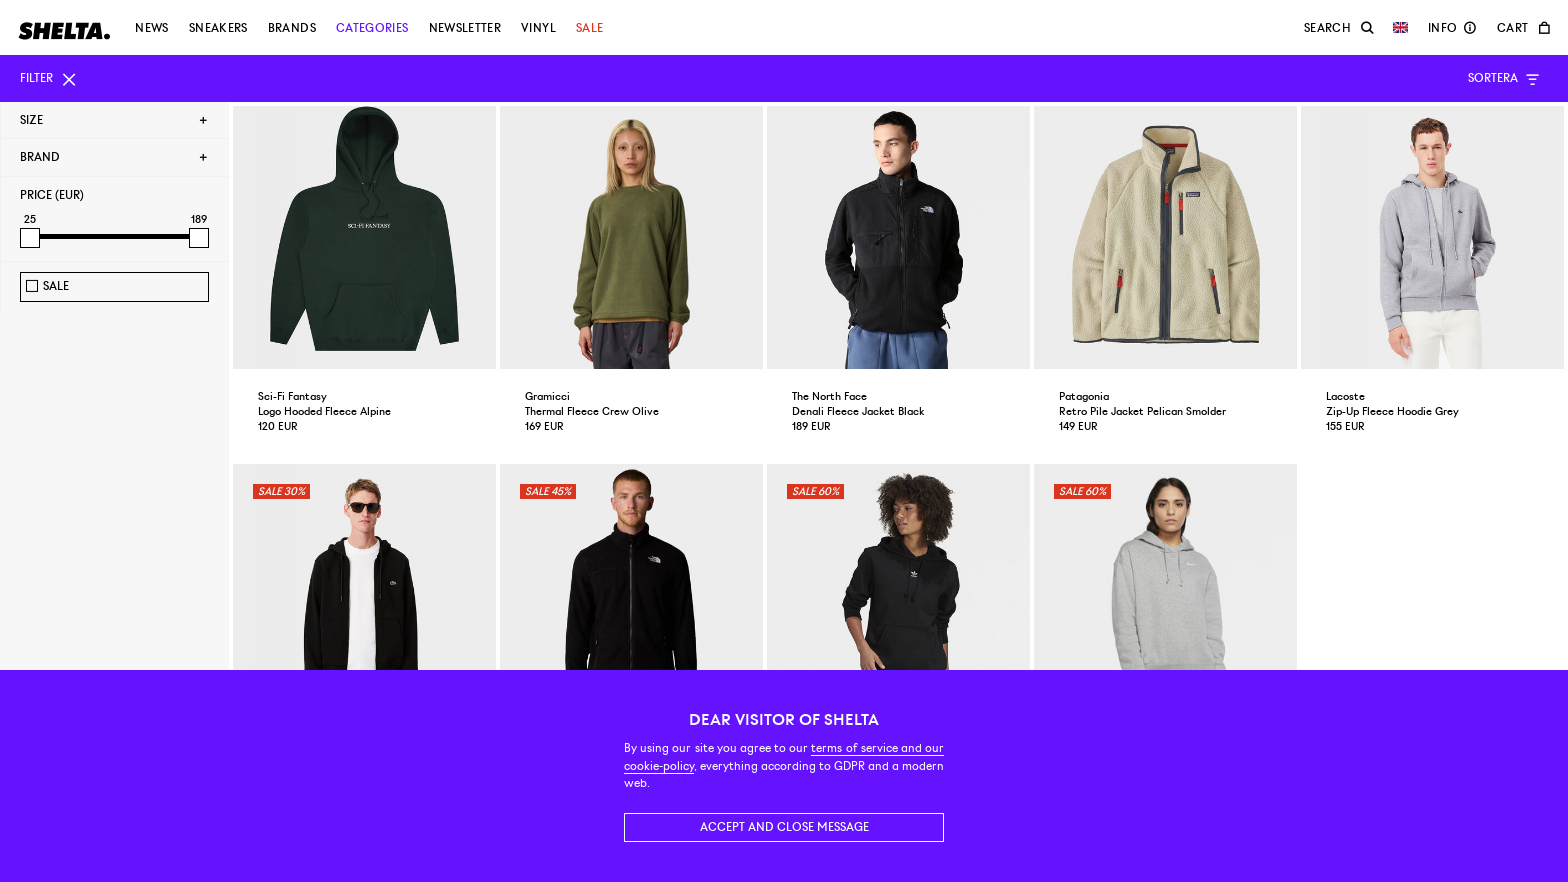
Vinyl (538, 28)
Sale (589, 28)
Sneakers (218, 28)
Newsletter (465, 28)
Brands (292, 28)
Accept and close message (784, 827)
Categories (372, 28)
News (151, 28)
